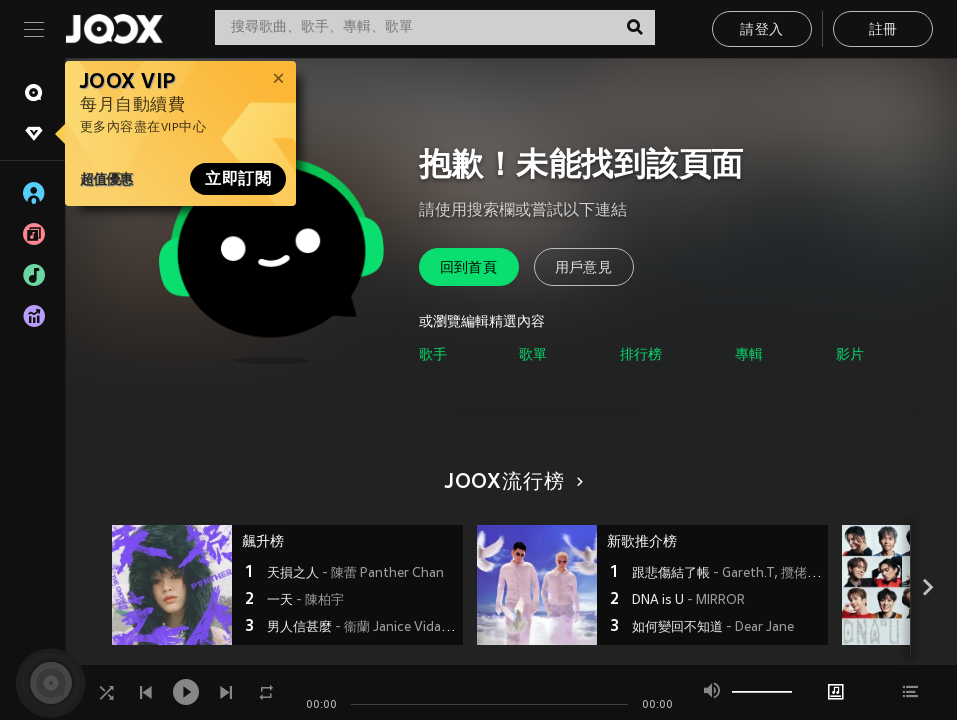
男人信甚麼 (362, 628)
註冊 (883, 30)
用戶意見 (584, 268)
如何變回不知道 (713, 628)
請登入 (761, 30)
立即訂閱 (238, 179)
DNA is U (688, 601)
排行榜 (641, 355)
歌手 (433, 355)
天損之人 (355, 574)
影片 (850, 355)
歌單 (533, 355)
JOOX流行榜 (511, 483)
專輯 (749, 355)
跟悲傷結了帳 (727, 574)
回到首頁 (469, 268)
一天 (305, 601)
